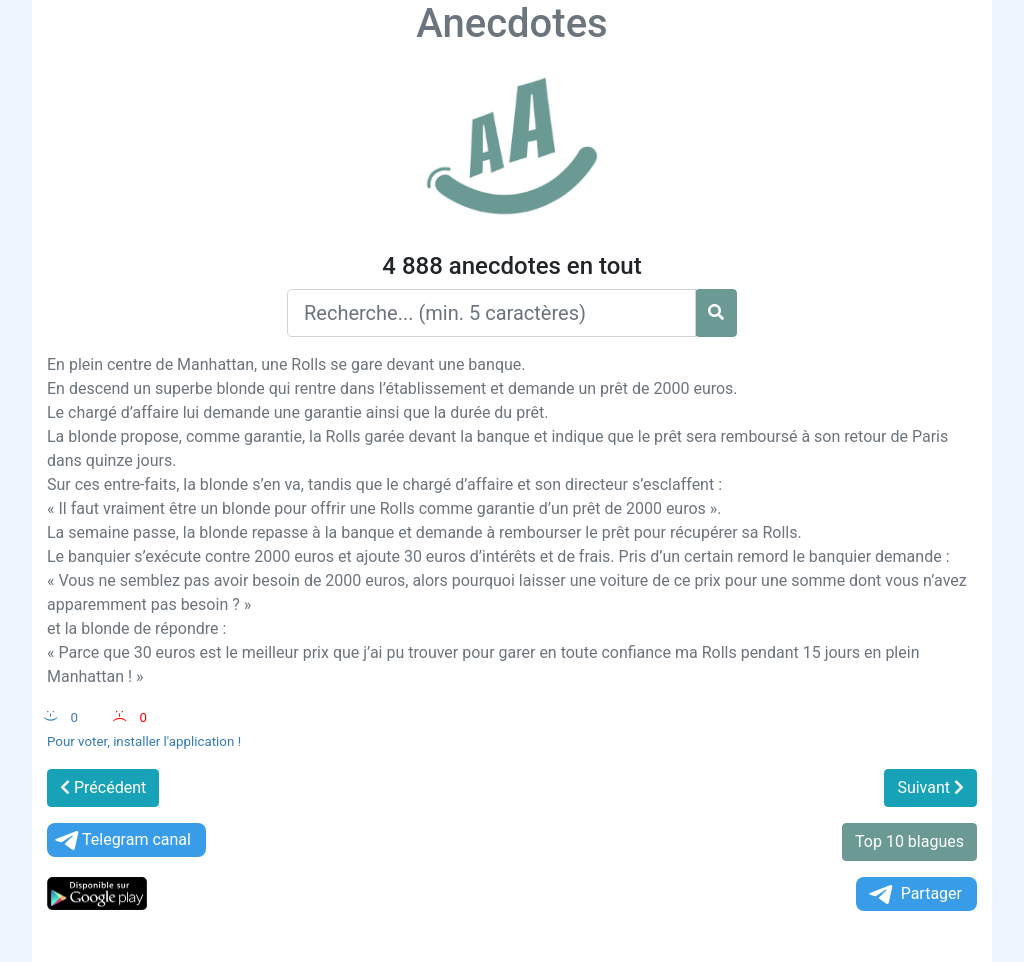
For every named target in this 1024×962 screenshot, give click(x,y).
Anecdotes (511, 23)
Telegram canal (121, 840)
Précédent (103, 787)
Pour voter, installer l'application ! (144, 741)
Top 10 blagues (909, 841)
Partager (914, 894)
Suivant (930, 787)
